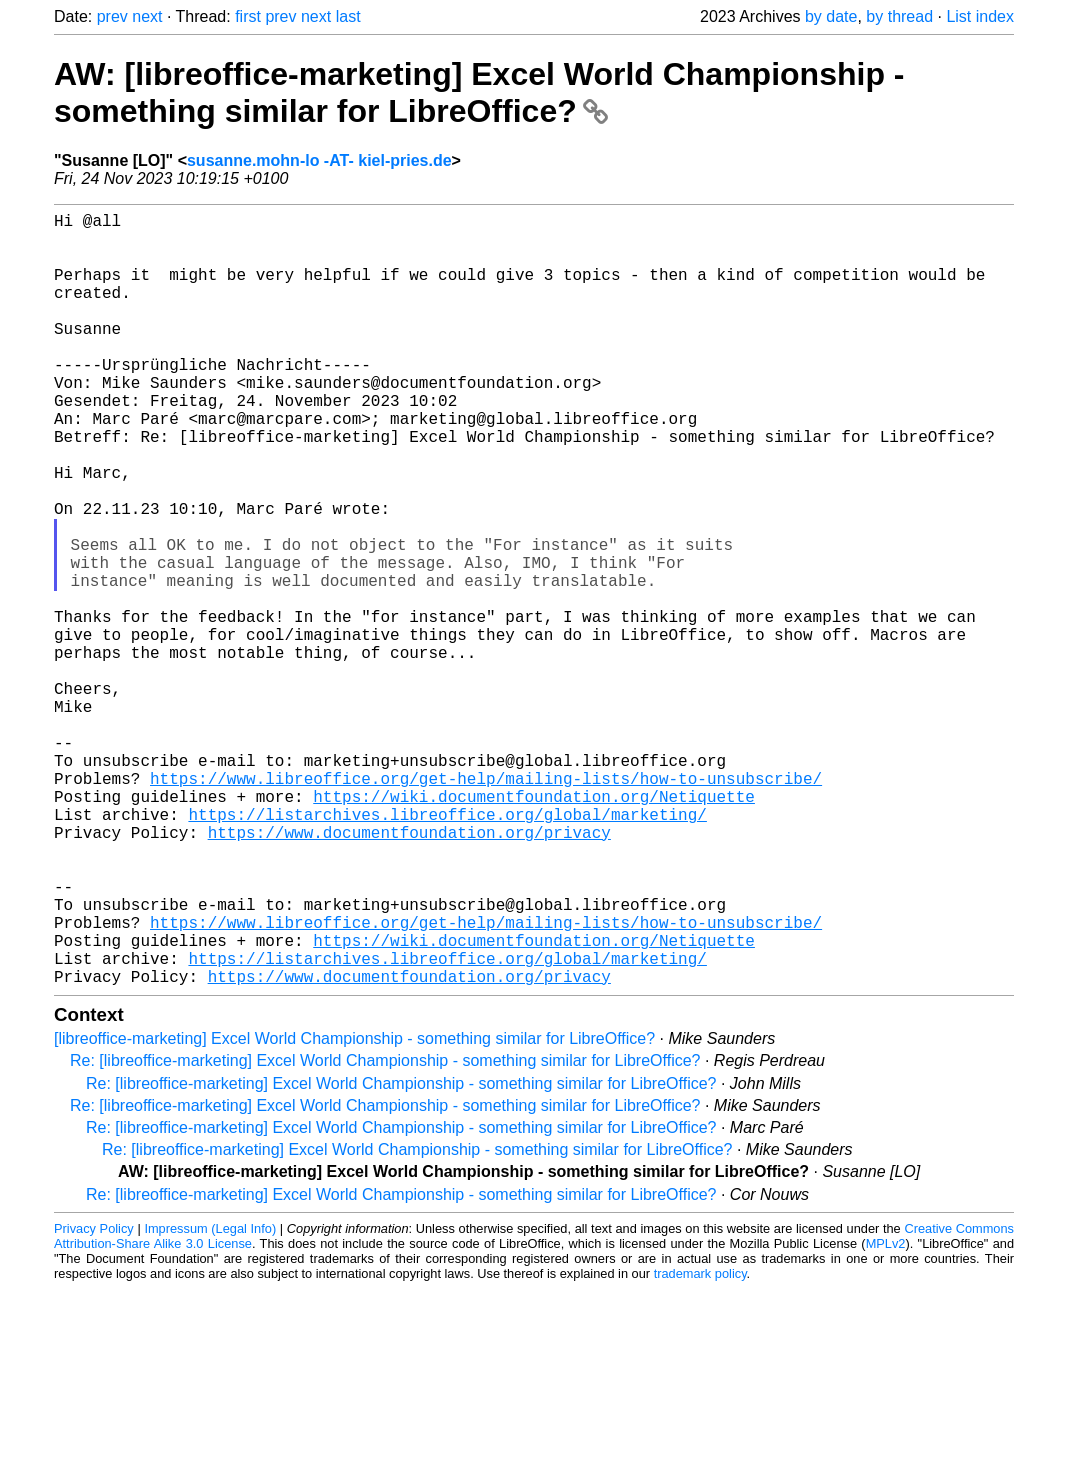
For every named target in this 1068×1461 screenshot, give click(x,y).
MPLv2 (886, 1415)
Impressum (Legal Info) (210, 1400)
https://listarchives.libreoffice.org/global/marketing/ (447, 950)
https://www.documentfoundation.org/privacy (409, 972)
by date (831, 16)
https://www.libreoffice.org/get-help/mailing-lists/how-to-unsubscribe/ (486, 906)
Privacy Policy (94, 1400)
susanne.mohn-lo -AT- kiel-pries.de (319, 160)
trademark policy (700, 1445)
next (147, 16)
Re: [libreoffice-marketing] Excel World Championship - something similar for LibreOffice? (385, 1232)
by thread (899, 16)
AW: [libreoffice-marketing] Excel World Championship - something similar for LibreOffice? (479, 92)
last (348, 16)
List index (980, 16)
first (248, 16)
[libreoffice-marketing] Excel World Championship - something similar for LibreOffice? (354, 1210)
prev (112, 16)
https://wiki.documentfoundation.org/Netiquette (534, 928)
